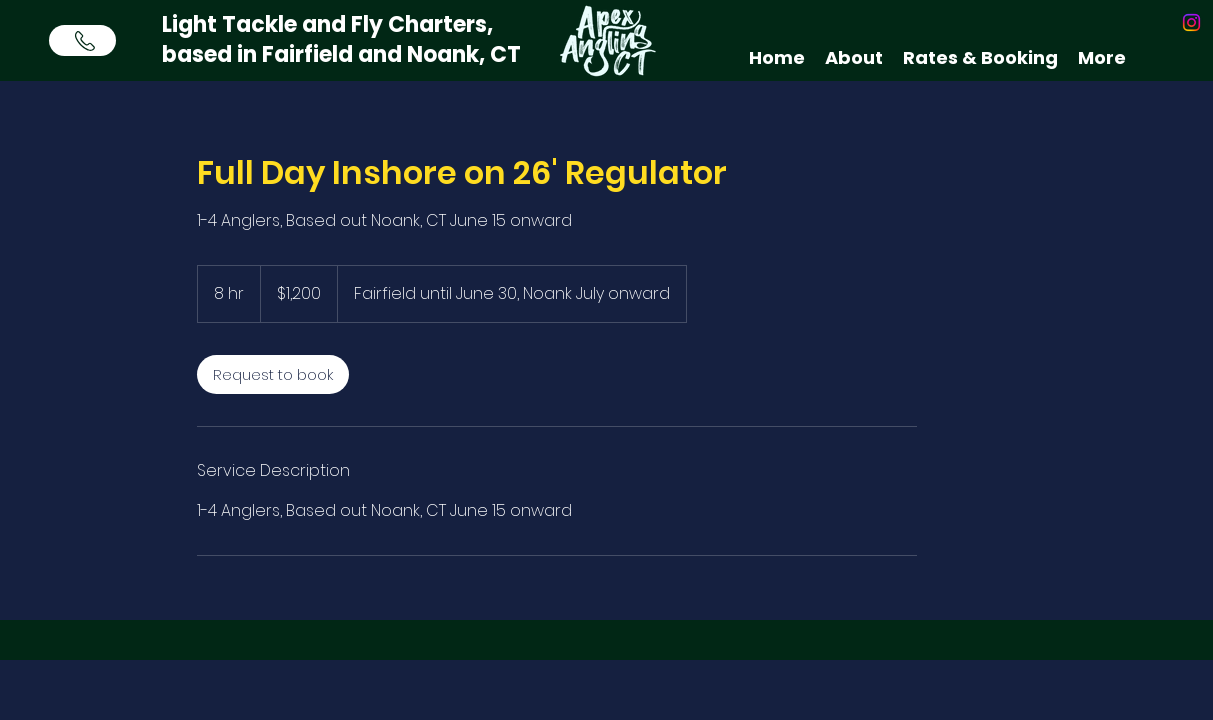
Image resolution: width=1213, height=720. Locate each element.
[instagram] (1191, 22)
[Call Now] (82, 40)
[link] (273, 374)
